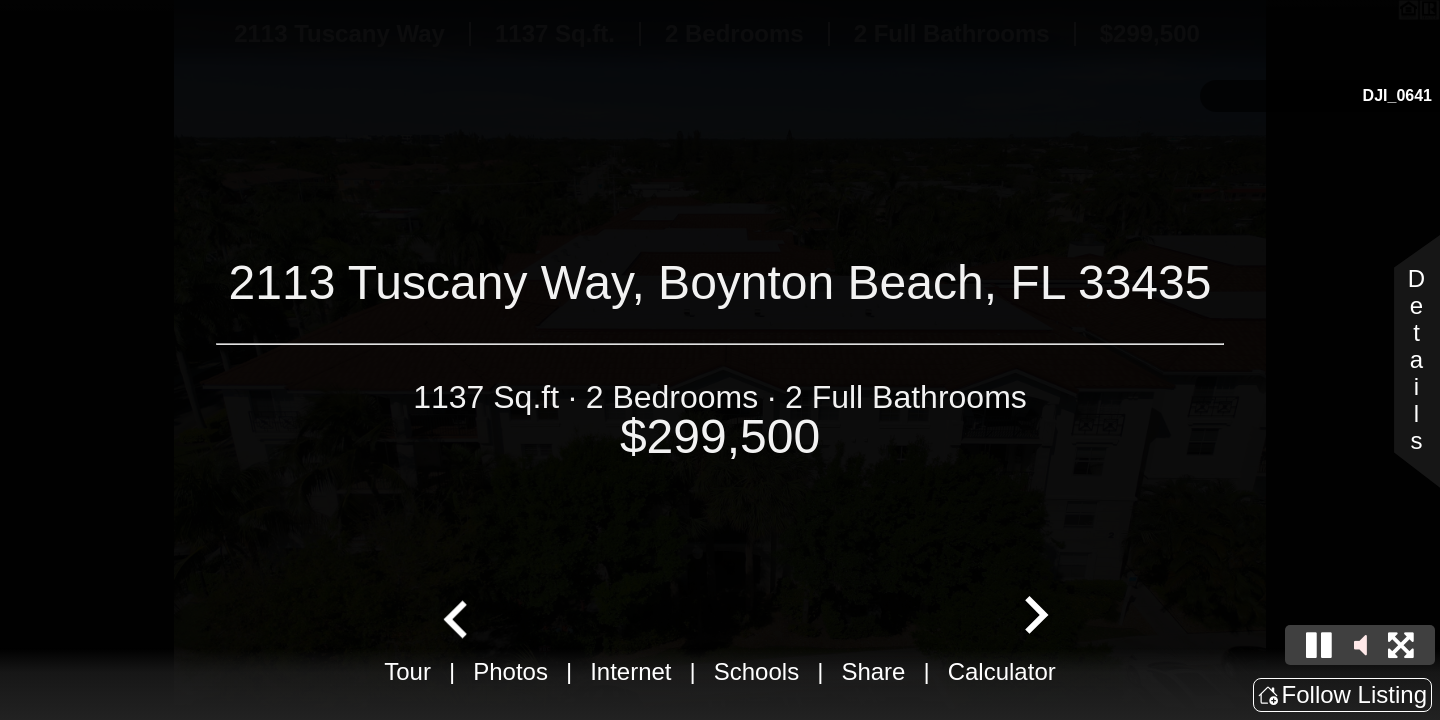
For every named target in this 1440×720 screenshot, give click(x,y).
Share (873, 671)
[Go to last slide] (458, 617)
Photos (510, 671)
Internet (630, 671)
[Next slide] (1034, 617)
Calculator (1002, 671)
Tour (407, 671)
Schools (756, 671)
